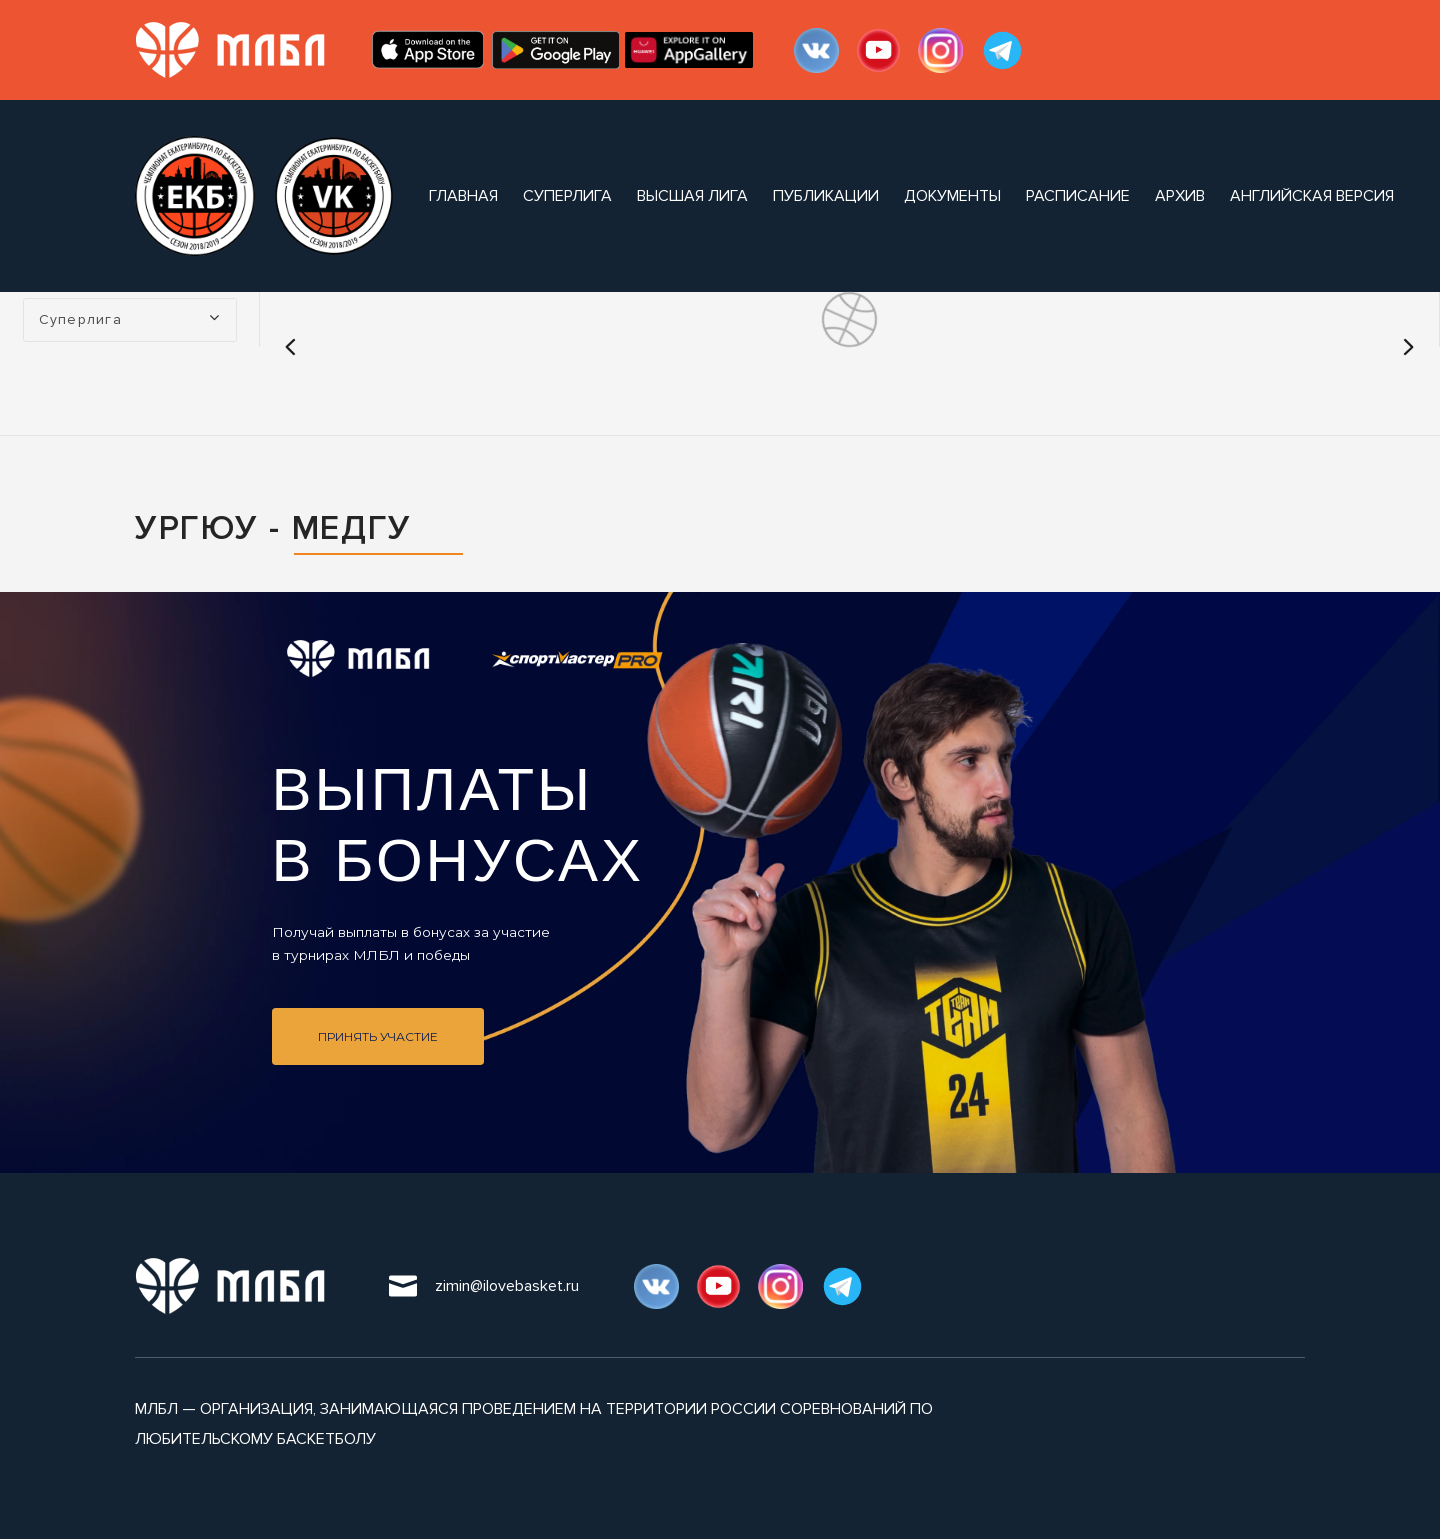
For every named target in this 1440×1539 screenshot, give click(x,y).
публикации (826, 196)
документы (952, 196)
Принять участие (378, 1036)
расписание (1078, 196)
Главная (463, 196)
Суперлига (567, 196)
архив (1180, 196)
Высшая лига (692, 196)
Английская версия (1312, 196)
